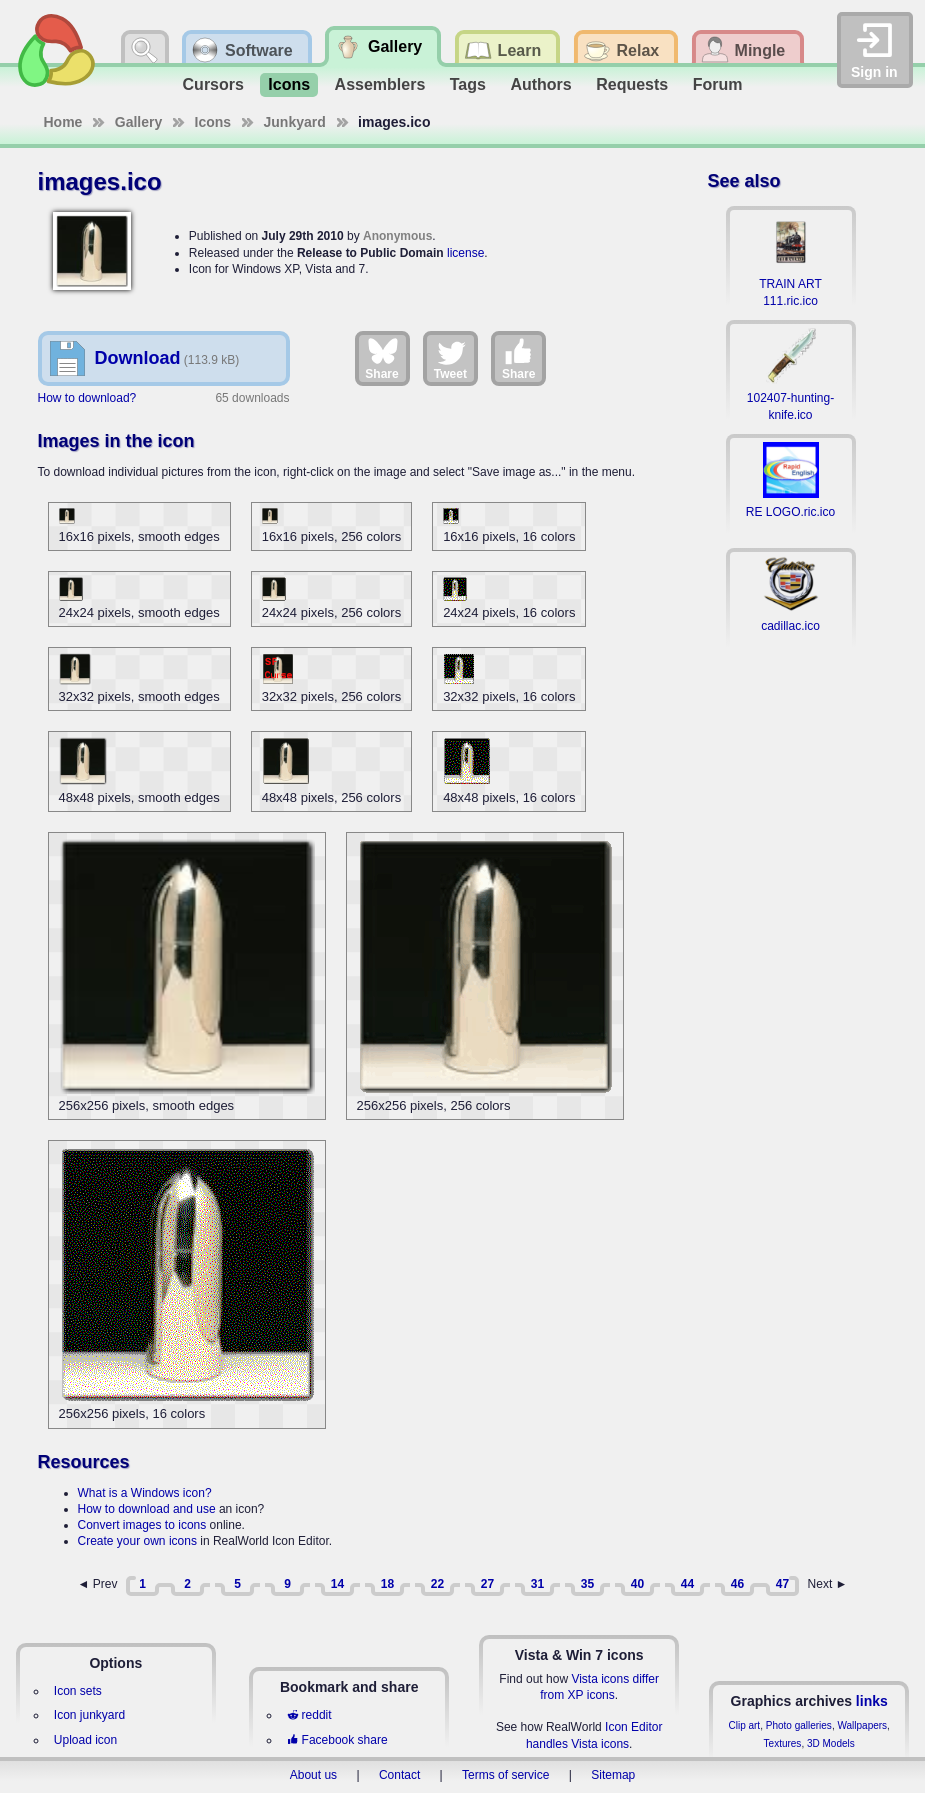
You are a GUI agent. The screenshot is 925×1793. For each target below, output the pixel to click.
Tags (468, 84)
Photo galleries (799, 1725)
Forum (718, 84)
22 (437, 1584)
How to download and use (147, 1509)
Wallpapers (862, 1725)
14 (337, 1584)
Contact (399, 1775)
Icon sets (78, 1691)
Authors (540, 84)
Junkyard (295, 122)
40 (637, 1584)
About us (313, 1775)
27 (487, 1584)
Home (63, 122)
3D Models (831, 1743)
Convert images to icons (142, 1525)
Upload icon (85, 1740)
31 (537, 1584)
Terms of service (505, 1775)
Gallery (138, 122)
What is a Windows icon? (145, 1493)
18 (387, 1584)
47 (782, 1584)
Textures (783, 1743)
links (872, 1701)
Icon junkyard (89, 1715)
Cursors (213, 84)
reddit (309, 1715)
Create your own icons (137, 1541)
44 (687, 1584)
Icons (289, 84)
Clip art (744, 1725)
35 (587, 1584)
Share (381, 358)
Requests (632, 84)
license (465, 253)
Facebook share (337, 1740)
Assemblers (380, 84)
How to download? (87, 398)
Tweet (450, 358)
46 (737, 1584)
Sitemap (613, 1775)
